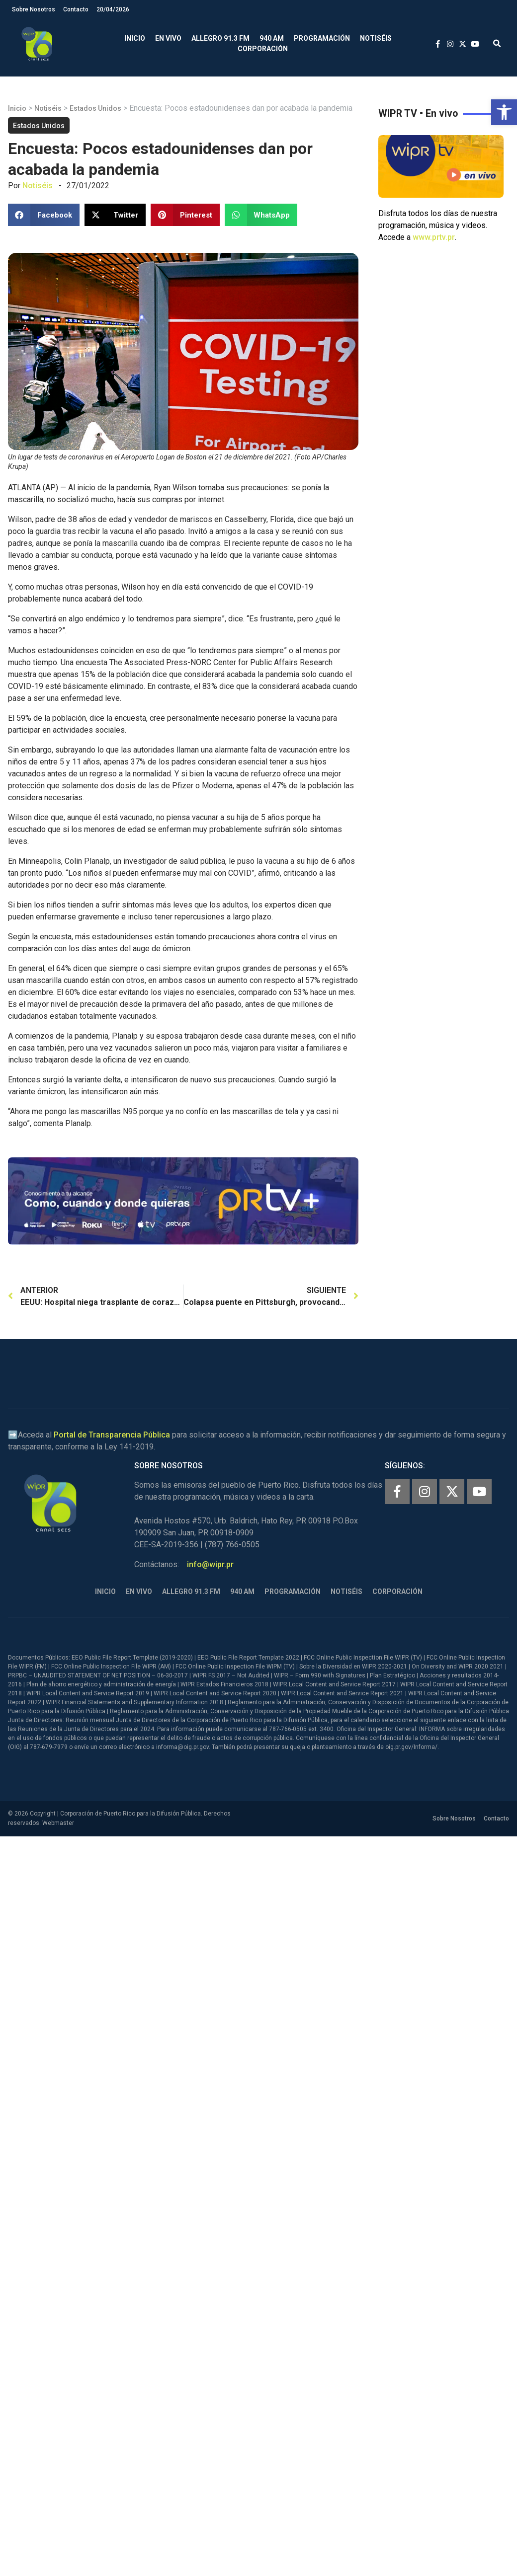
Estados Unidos (95, 108)
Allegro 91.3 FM (220, 38)
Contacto (75, 9)
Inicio (134, 38)
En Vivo (168, 38)
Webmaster (58, 1822)
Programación (322, 38)
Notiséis (376, 38)
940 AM (271, 38)
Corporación (263, 49)
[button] (504, 112)
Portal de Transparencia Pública (112, 1435)
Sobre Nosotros (33, 9)
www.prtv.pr (434, 237)
